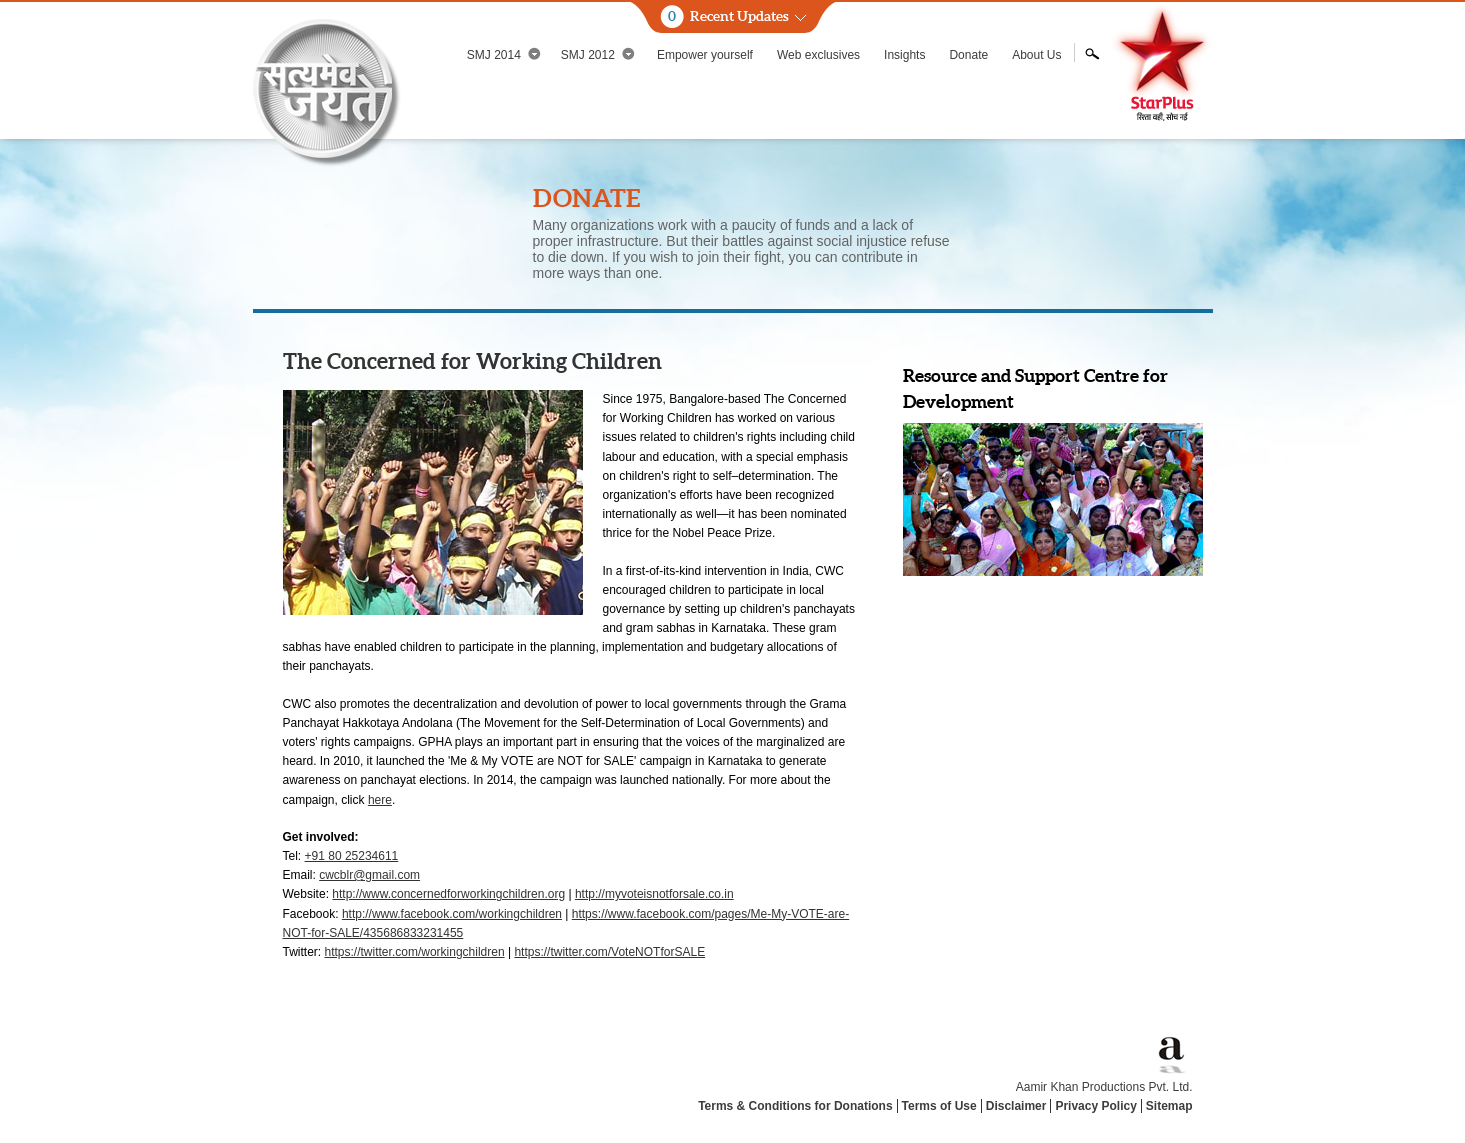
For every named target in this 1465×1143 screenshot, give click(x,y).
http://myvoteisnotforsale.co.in (654, 894)
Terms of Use (939, 1106)
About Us (1036, 55)
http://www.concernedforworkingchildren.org (448, 894)
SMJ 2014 (504, 54)
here (380, 800)
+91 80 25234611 (352, 856)
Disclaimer (1016, 1106)
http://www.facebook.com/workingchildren (452, 914)
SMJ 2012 (598, 54)
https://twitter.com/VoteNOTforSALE (609, 952)
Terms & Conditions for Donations (795, 1106)
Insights (904, 55)
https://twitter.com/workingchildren (415, 952)
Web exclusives (818, 55)
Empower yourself (705, 55)
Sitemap (1169, 1106)
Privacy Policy (1095, 1106)
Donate (968, 55)
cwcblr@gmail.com (369, 875)
